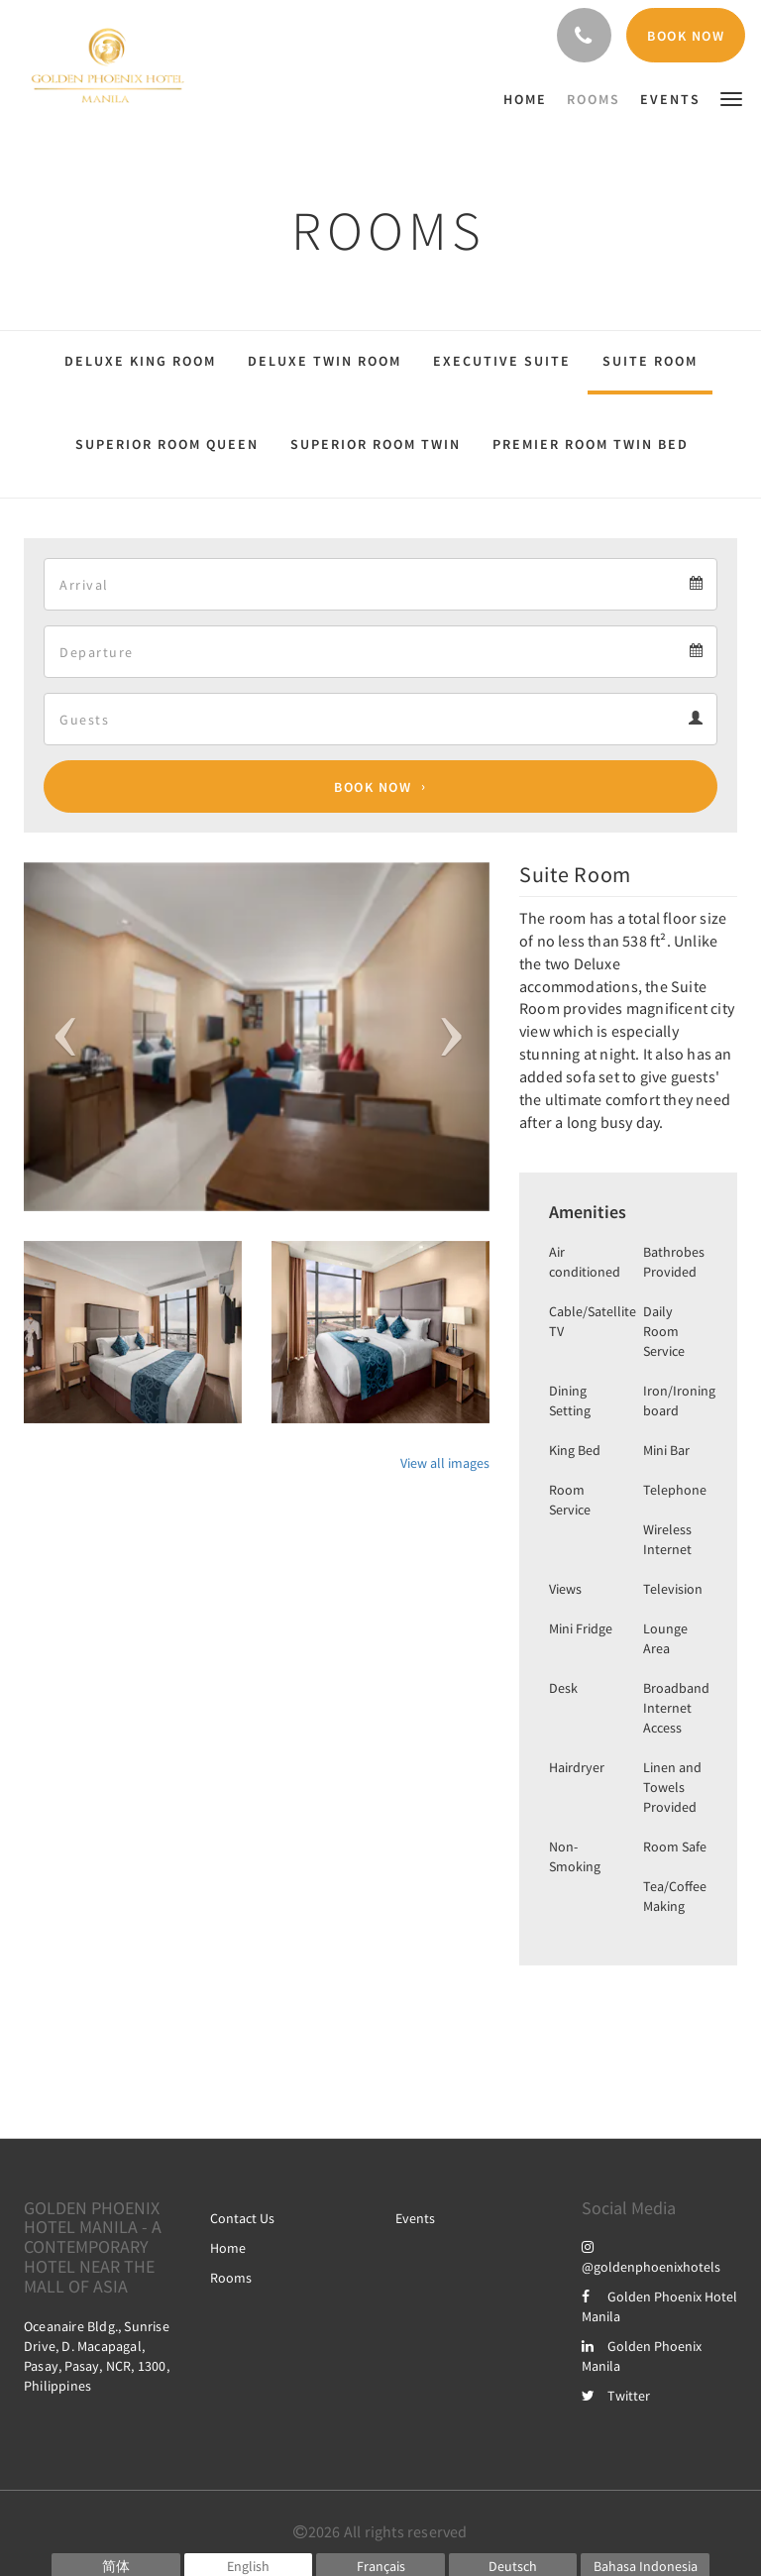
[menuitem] (530, 99)
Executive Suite (502, 361)
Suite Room (650, 361)
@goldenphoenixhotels (651, 2257)
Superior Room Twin (375, 444)
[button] (731, 97)
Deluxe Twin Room (324, 361)
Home (228, 2248)
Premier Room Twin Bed (590, 444)
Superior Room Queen (167, 444)
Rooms (231, 2278)
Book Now (372, 787)
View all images (444, 1463)
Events (415, 2218)
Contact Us (242, 2218)
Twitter (616, 2396)
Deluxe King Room (140, 361)
